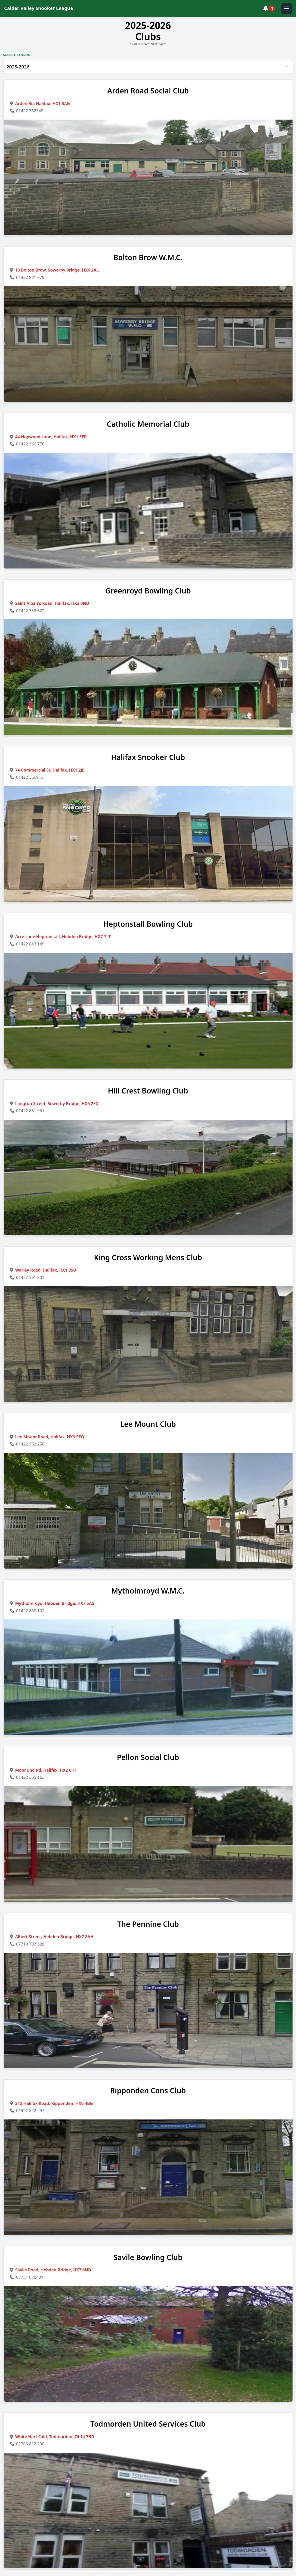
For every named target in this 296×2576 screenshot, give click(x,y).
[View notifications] (270, 8)
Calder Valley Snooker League (38, 8)
